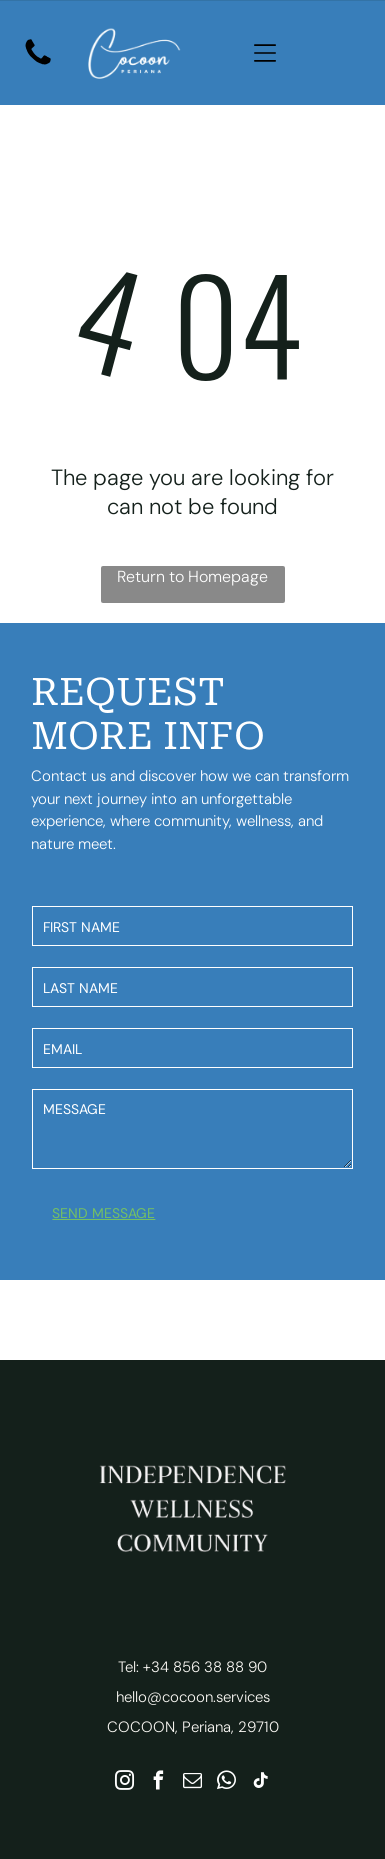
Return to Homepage (192, 576)
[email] (192, 1783)
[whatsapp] (226, 1783)
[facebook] (158, 1783)
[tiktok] (260, 1783)
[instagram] (124, 1783)
